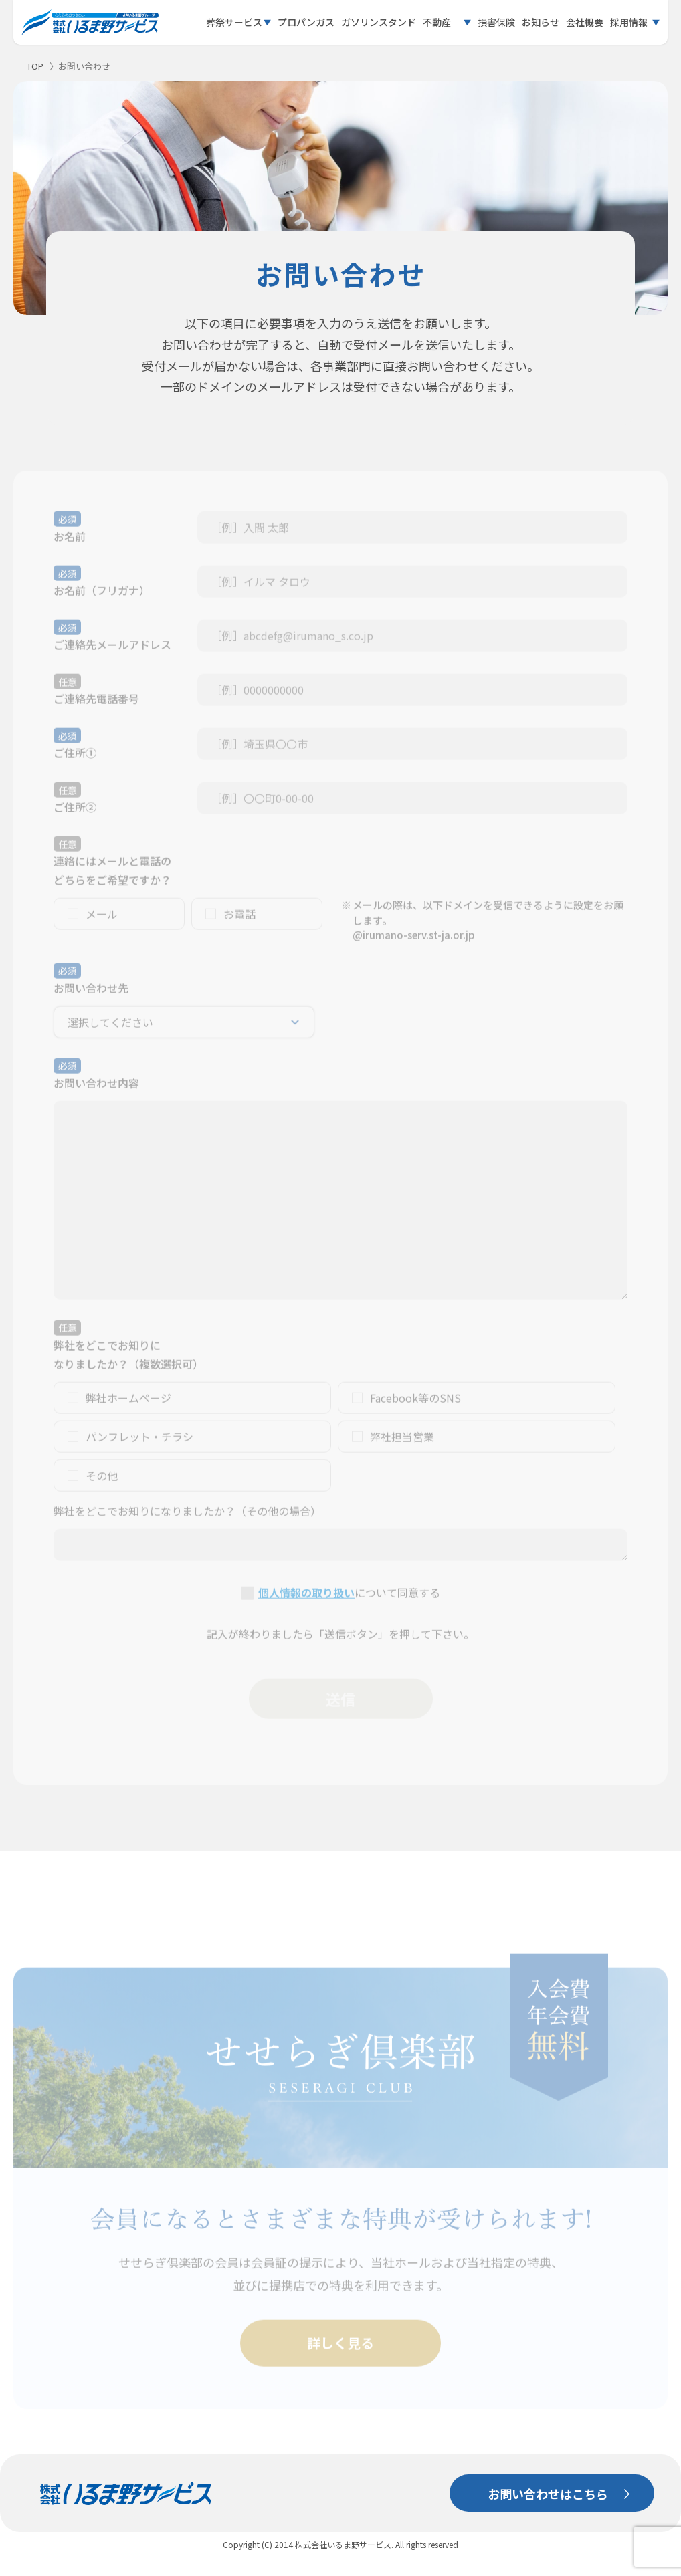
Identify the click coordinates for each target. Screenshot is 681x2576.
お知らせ (540, 22)
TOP (35, 66)
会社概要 (584, 22)
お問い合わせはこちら (548, 2493)
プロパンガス (306, 22)
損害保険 (496, 22)
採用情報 (629, 22)
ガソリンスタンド (378, 22)
